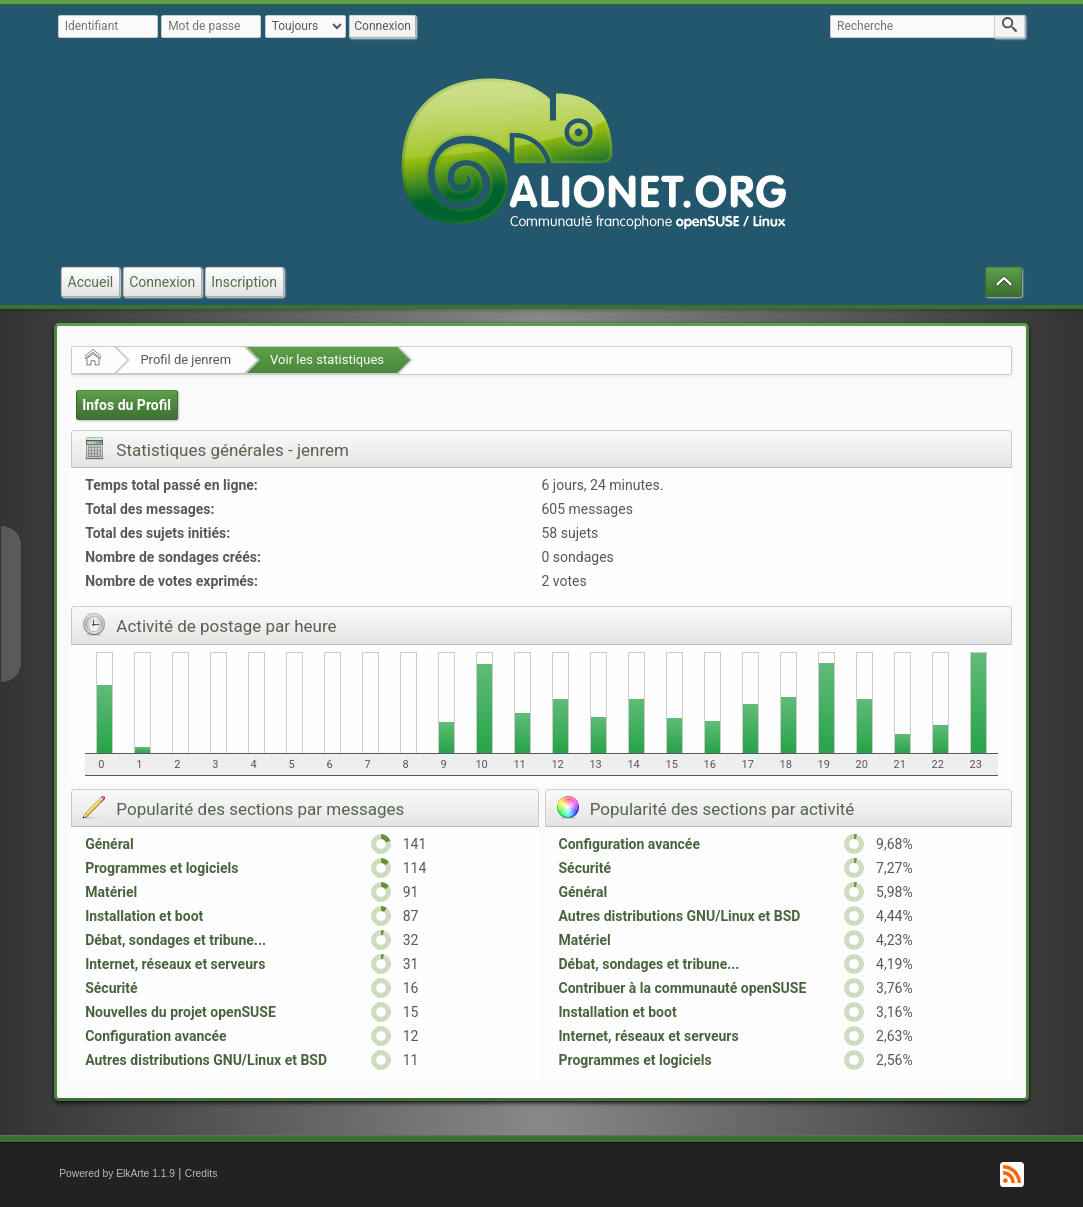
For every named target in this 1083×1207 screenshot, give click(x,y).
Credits (201, 1173)
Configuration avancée (155, 1036)
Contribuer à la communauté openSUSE (683, 988)
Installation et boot (144, 916)
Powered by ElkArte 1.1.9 (117, 1173)
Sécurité (111, 988)
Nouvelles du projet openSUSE (180, 1012)
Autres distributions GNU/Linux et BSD (206, 1060)
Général (109, 844)
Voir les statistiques (327, 359)
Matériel (111, 892)
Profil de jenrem (185, 359)
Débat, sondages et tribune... (175, 940)
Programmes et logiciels (161, 868)
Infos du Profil (126, 405)
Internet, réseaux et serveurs (175, 964)
